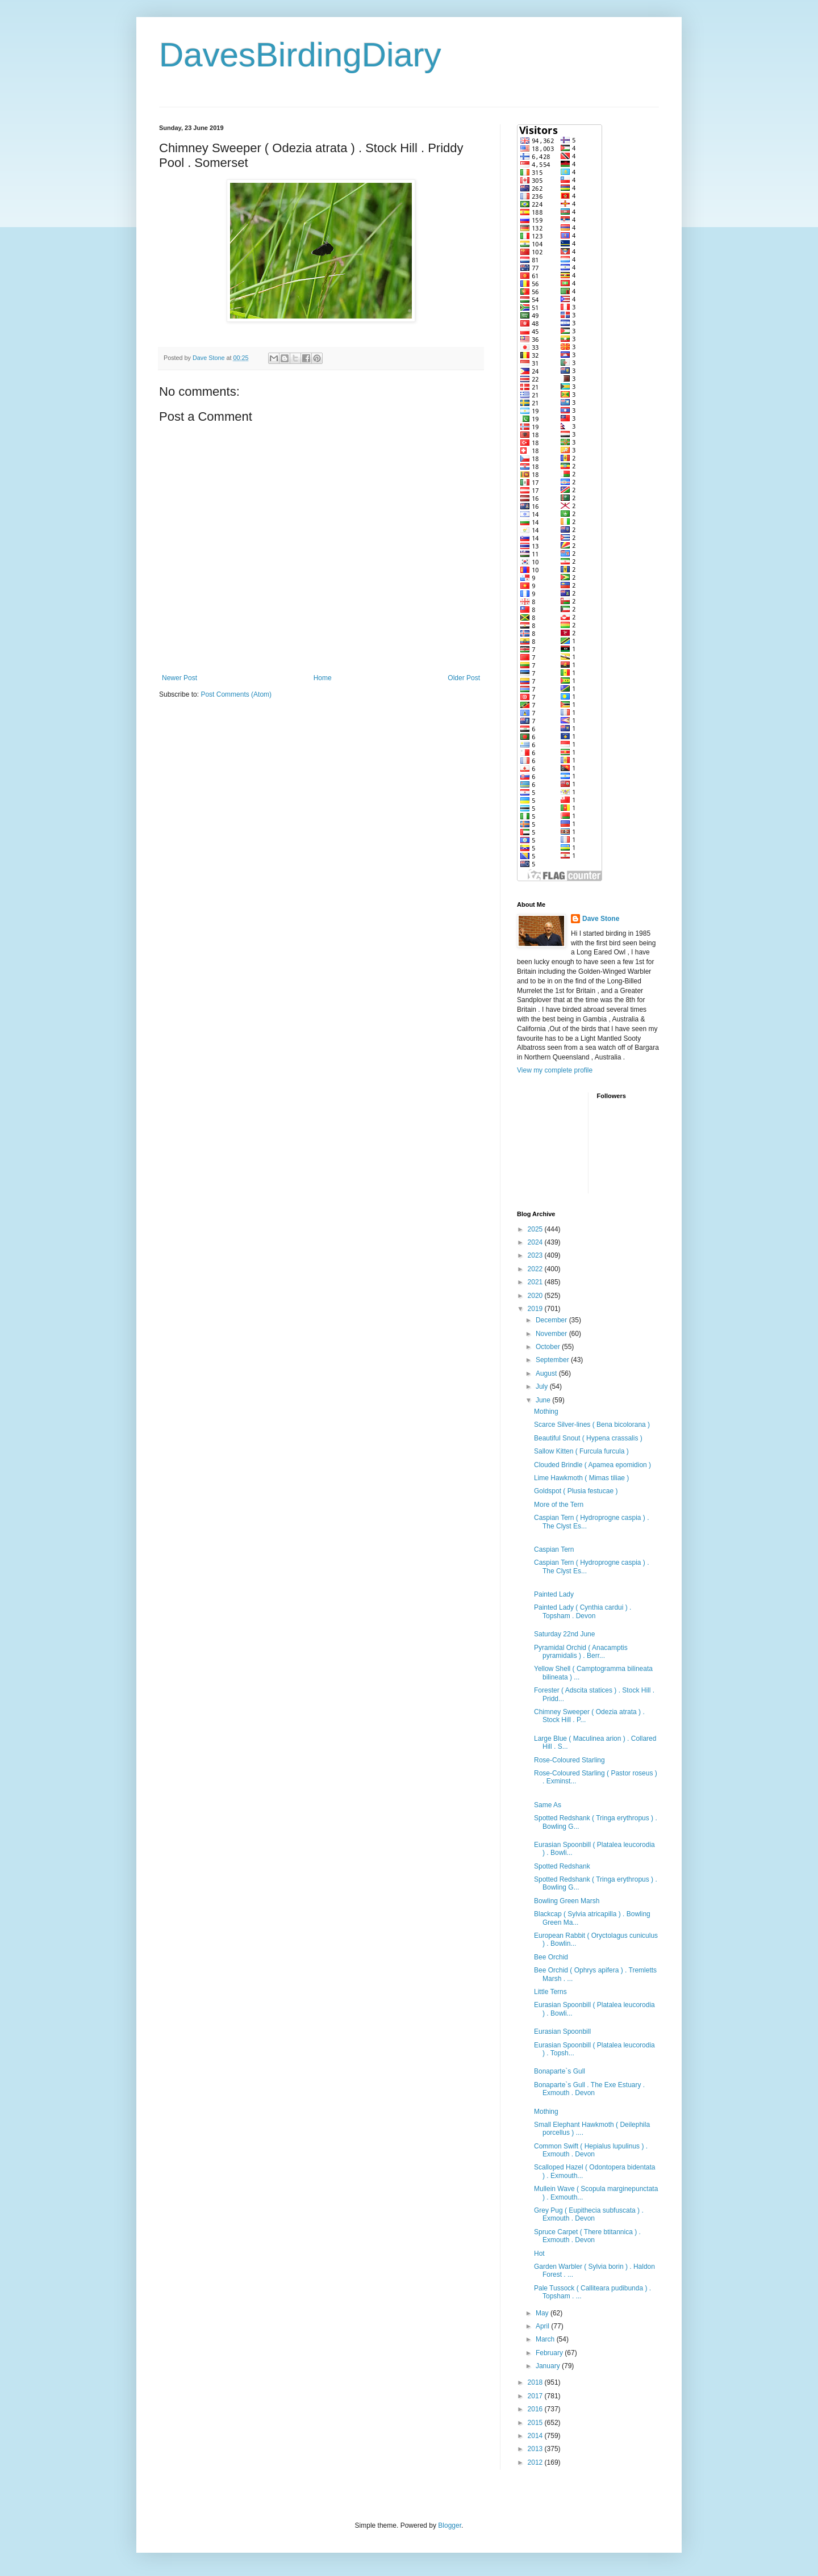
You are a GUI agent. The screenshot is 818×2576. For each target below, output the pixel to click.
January (549, 2366)
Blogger (449, 2525)
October (549, 1347)
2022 (536, 1269)
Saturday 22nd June (564, 1634)
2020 (536, 1296)
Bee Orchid (551, 1957)
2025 (536, 1229)
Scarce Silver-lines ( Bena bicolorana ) (592, 1425)
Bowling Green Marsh (566, 1901)
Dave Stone (600, 919)
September (553, 1360)
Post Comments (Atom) (236, 694)
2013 (536, 2449)
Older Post (464, 678)
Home (323, 678)
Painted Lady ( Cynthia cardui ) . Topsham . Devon (582, 1611)
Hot (539, 2253)
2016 (536, 2409)
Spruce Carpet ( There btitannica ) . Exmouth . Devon (587, 2236)
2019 (536, 1309)
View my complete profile (554, 1070)
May (543, 2313)
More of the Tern (558, 1505)
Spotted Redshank (562, 1866)
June (544, 1400)
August (547, 1373)
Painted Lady (554, 1594)
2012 (536, 2462)
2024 (536, 1242)
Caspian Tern (554, 1549)
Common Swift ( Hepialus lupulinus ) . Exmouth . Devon (591, 2150)
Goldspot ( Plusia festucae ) (575, 1491)
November (552, 1334)
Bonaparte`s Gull (559, 2071)
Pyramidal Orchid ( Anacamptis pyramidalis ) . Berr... (581, 1652)
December (552, 1320)
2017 (536, 2396)
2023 (536, 1255)
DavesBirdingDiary (300, 55)
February (550, 2353)
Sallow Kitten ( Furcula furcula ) (581, 1451)
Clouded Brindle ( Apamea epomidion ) (592, 1465)
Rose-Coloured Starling (569, 1760)
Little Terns (550, 1992)
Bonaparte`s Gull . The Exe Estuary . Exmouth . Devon (589, 2089)
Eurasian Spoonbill (562, 2031)
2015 (536, 2423)
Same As (547, 1805)
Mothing (546, 1411)
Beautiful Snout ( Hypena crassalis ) (588, 1438)
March (546, 2339)
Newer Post (179, 678)
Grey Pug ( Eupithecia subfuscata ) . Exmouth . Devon (589, 2214)
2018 (536, 2382)
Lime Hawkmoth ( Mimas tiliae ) (581, 1478)
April (543, 2326)
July (543, 1386)
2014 (536, 2436)
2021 (536, 1282)
